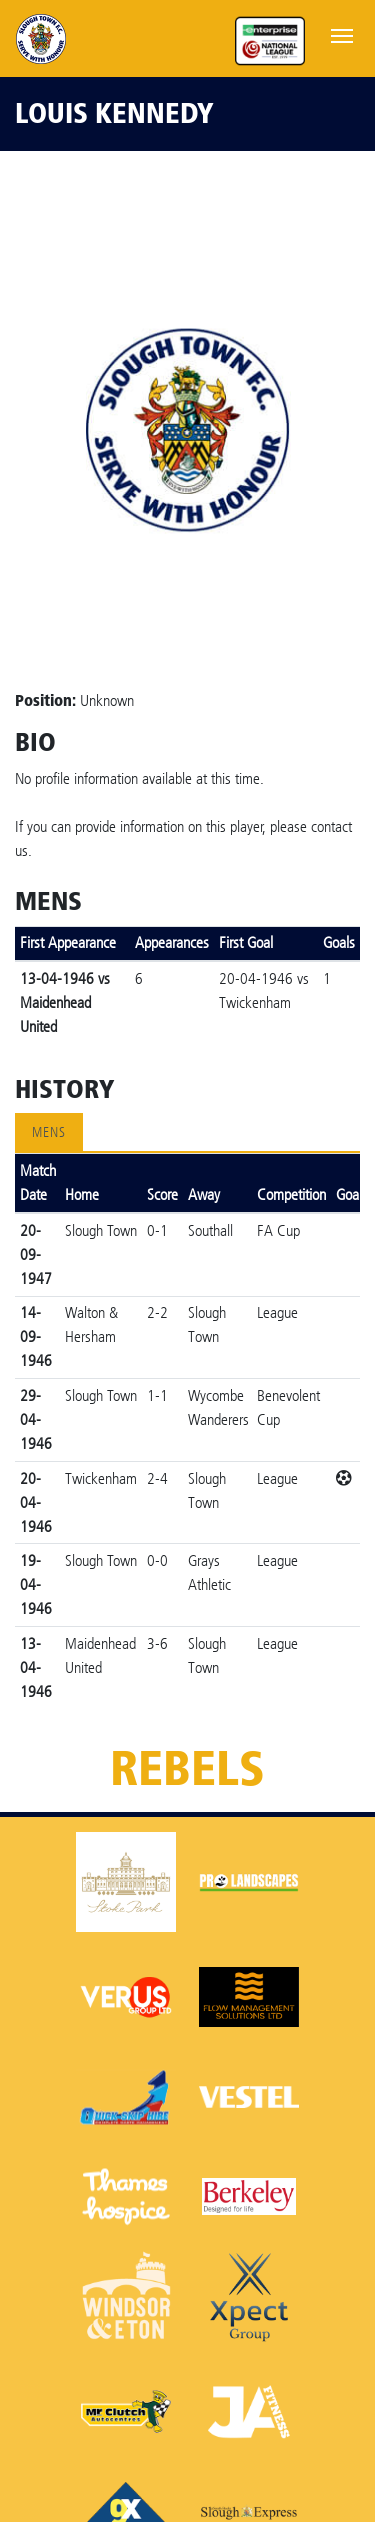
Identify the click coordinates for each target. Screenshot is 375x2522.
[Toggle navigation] (342, 34)
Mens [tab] (49, 1132)
